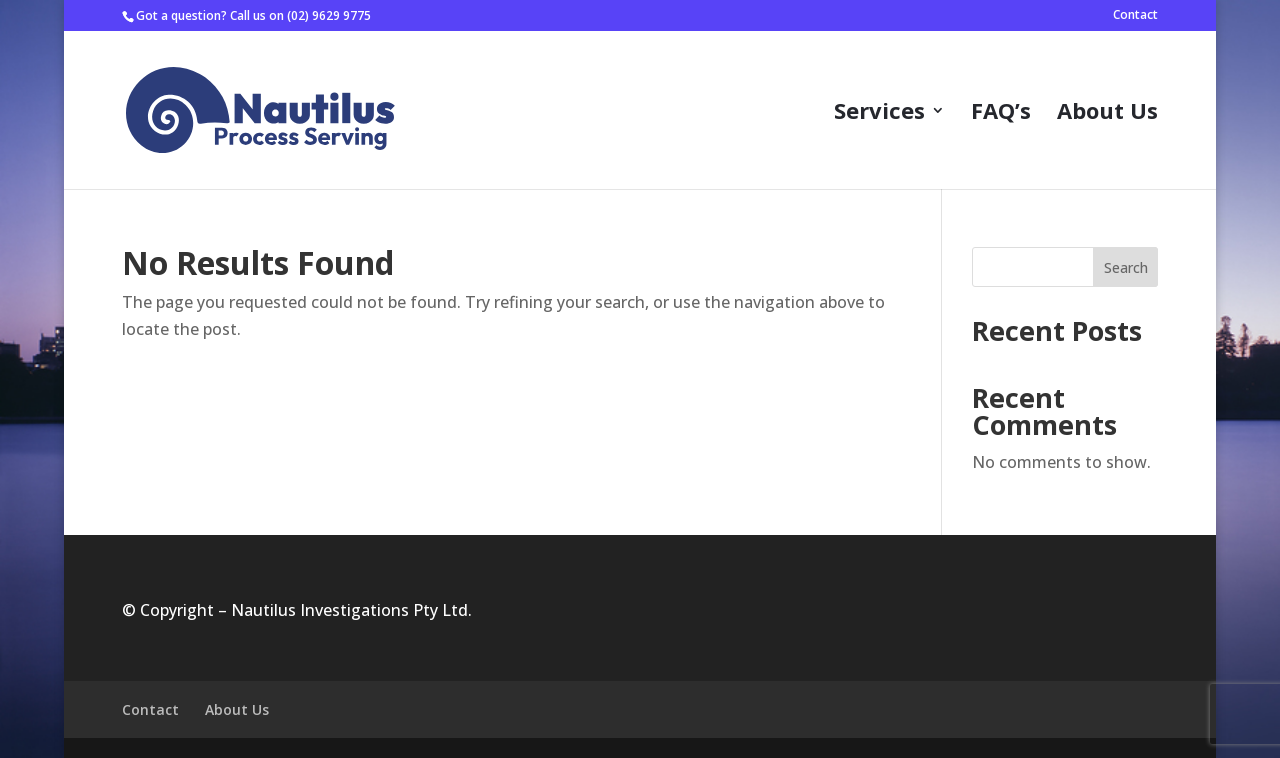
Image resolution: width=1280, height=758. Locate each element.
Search (1126, 267)
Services (879, 114)
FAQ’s (1001, 114)
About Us (1107, 114)
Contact (1135, 16)
